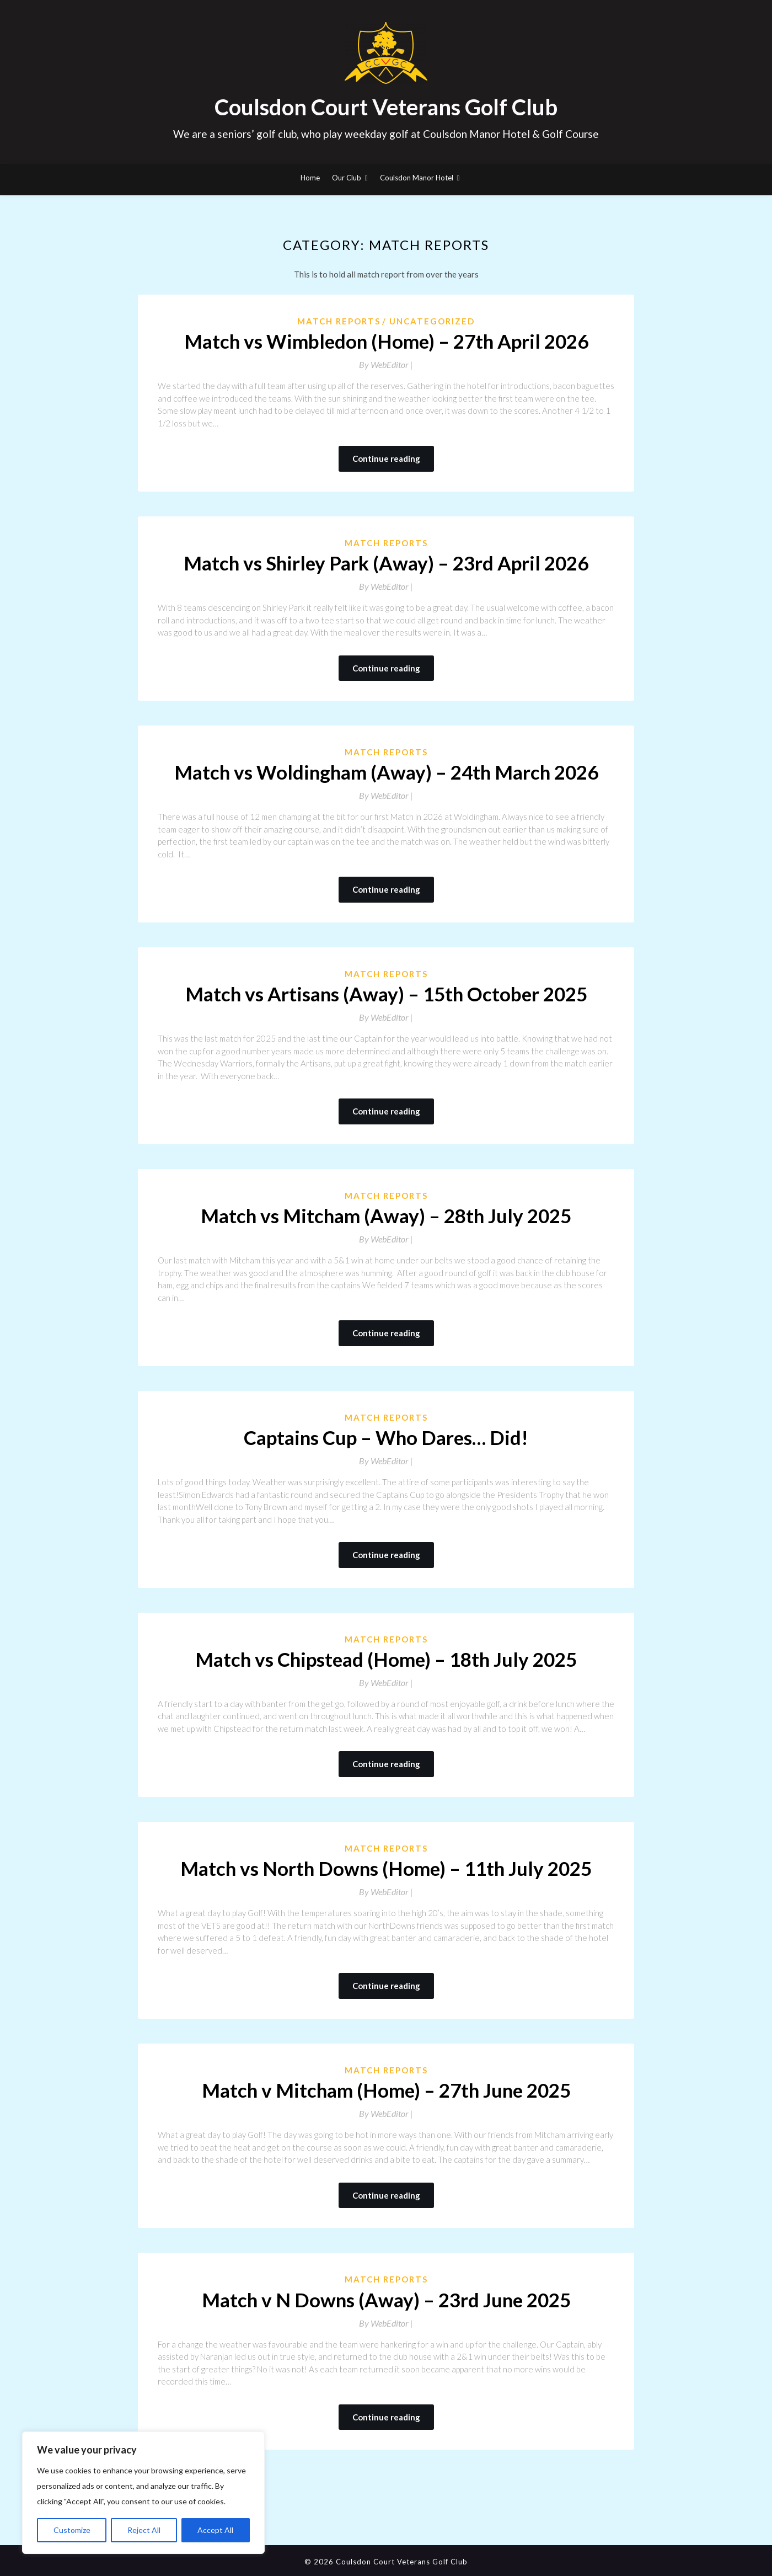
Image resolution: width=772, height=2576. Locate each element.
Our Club (346, 177)
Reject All (143, 2530)
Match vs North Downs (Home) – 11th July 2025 (386, 1868)
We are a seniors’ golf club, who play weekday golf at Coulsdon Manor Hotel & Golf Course (386, 133)
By (386, 364)
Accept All (215, 2530)
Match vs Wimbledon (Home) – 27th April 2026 (386, 341)
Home (310, 177)
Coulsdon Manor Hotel (416, 177)
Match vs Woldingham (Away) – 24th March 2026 (386, 771)
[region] (143, 2492)
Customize (71, 2530)
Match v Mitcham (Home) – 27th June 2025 (386, 2090)
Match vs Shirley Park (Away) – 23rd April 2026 (386, 562)
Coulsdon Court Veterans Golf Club (386, 107)
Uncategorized (432, 321)
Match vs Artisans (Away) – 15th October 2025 (386, 993)
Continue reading (386, 458)
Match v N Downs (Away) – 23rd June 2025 (386, 2299)
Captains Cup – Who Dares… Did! (386, 1437)
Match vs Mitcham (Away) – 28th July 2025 (386, 1215)
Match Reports (338, 321)
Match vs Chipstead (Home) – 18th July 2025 (386, 1659)
